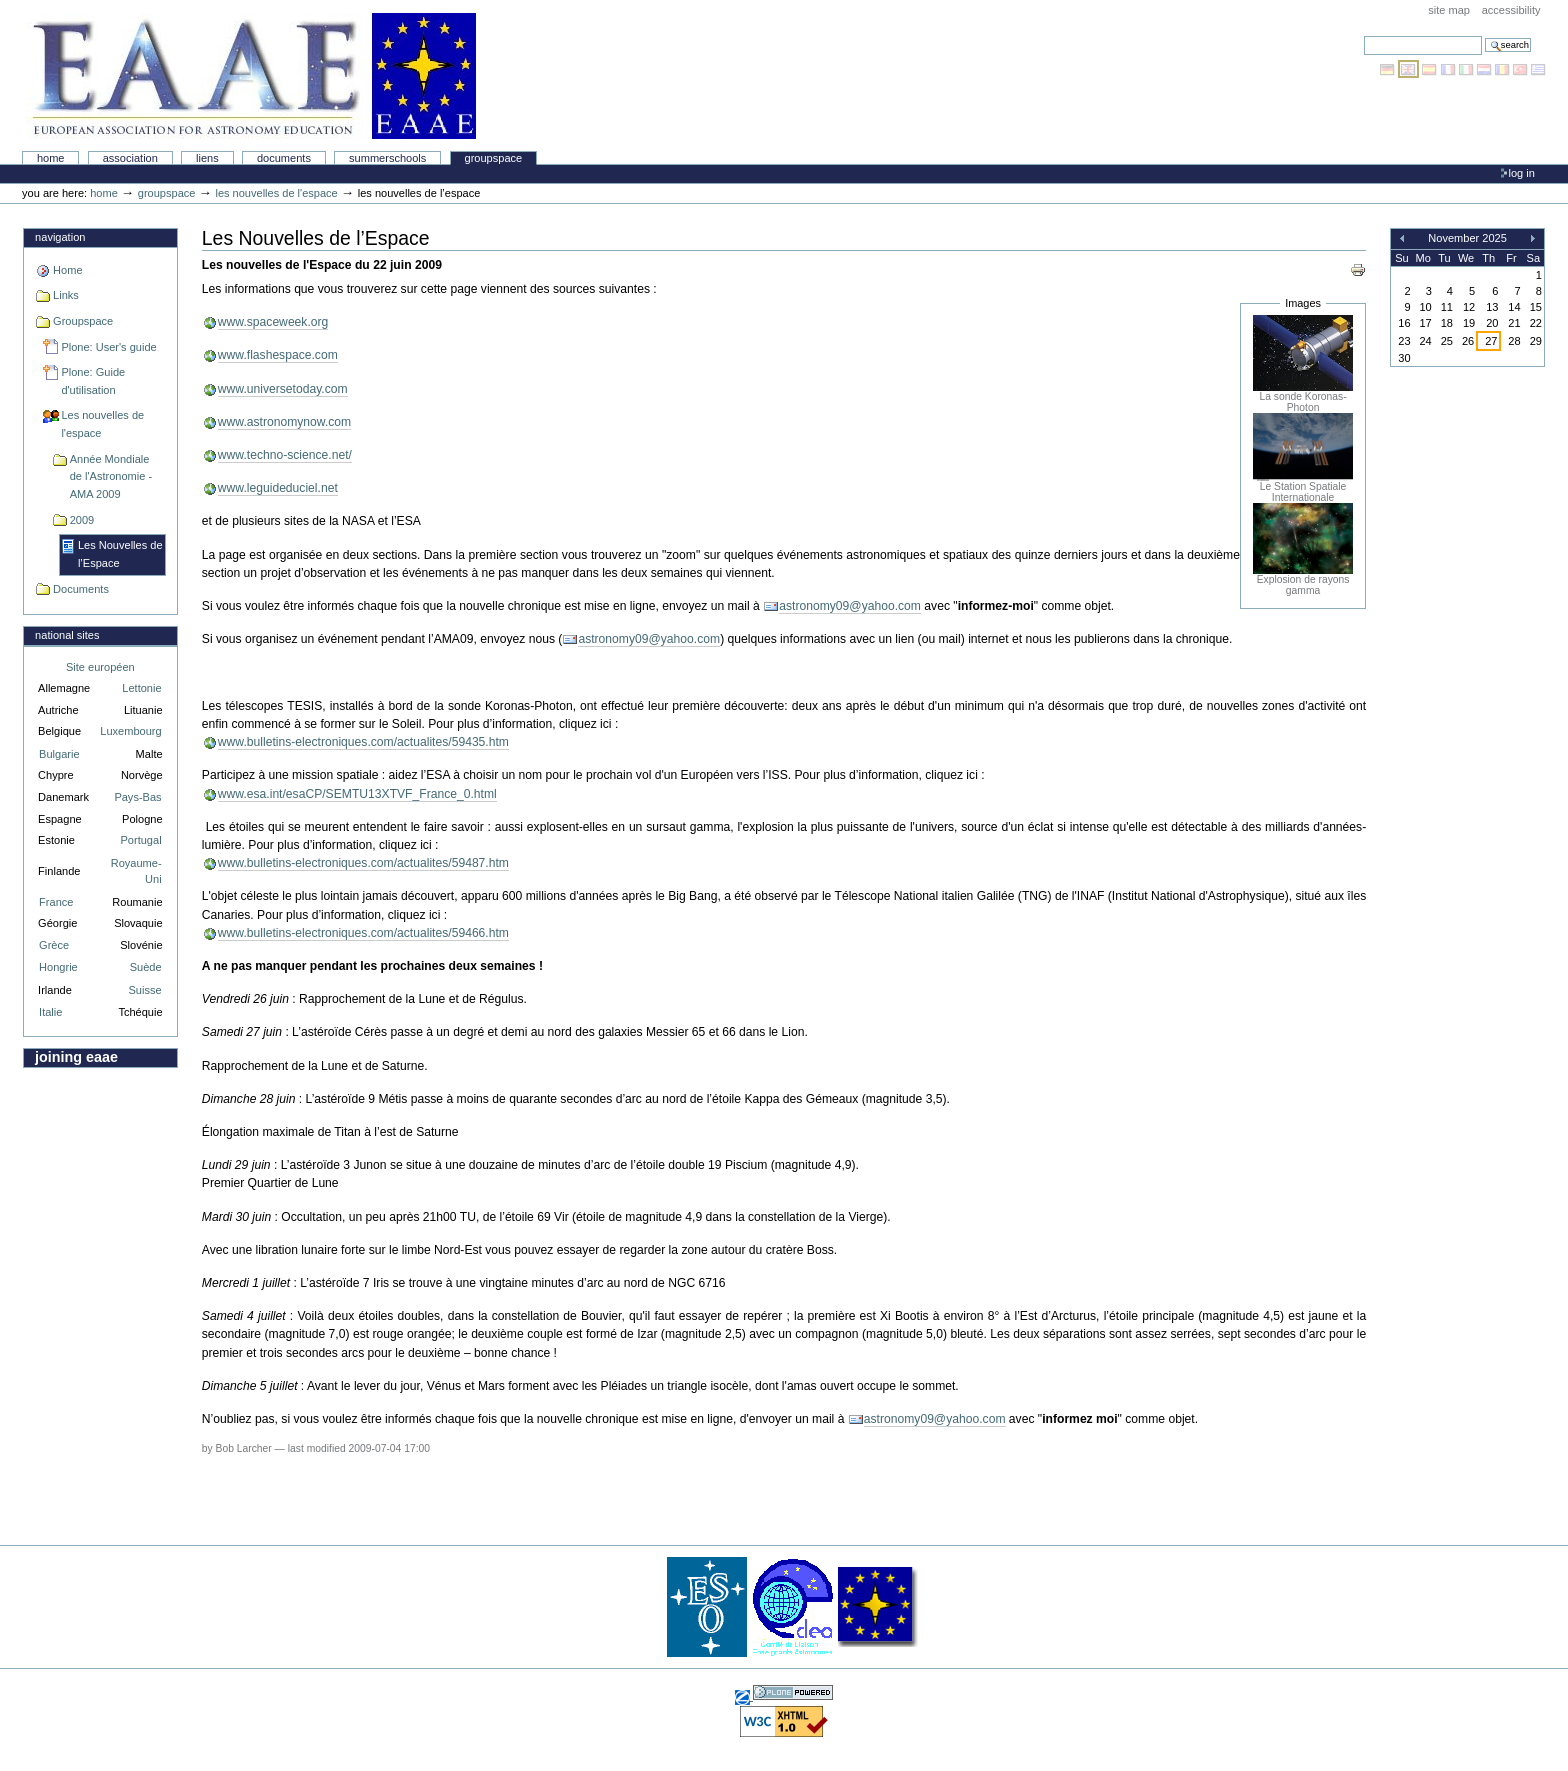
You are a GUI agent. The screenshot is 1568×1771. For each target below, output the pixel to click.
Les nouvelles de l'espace (276, 193)
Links (66, 295)
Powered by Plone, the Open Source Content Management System (793, 1692)
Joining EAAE (76, 1057)
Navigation (60, 237)
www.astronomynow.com (284, 422)
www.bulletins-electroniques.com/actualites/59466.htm (363, 933)
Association (130, 158)
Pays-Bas (137, 797)
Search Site (1363, 35)
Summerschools (387, 158)
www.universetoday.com (283, 389)
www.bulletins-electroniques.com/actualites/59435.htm (363, 742)
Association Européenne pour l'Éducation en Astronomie (251, 76)
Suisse (144, 990)
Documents (284, 158)
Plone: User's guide (108, 347)
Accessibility (1511, 10)
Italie (50, 1012)
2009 (82, 520)
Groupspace (494, 158)
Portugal (141, 840)
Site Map (1449, 10)
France (56, 902)
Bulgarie (59, 754)
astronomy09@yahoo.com (850, 606)
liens (207, 158)
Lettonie (141, 688)
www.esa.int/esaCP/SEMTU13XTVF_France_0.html (357, 794)
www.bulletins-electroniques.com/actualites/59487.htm (363, 863)
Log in (1522, 173)
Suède (146, 967)
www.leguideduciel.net (278, 488)
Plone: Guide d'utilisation (93, 381)
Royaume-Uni (136, 871)
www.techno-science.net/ (285, 455)
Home (51, 158)
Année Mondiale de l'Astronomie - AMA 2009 (111, 476)
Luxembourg (130, 731)
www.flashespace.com (278, 355)
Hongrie (58, 967)
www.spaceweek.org (273, 322)
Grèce (54, 945)
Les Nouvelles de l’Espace (120, 554)
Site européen (100, 667)
